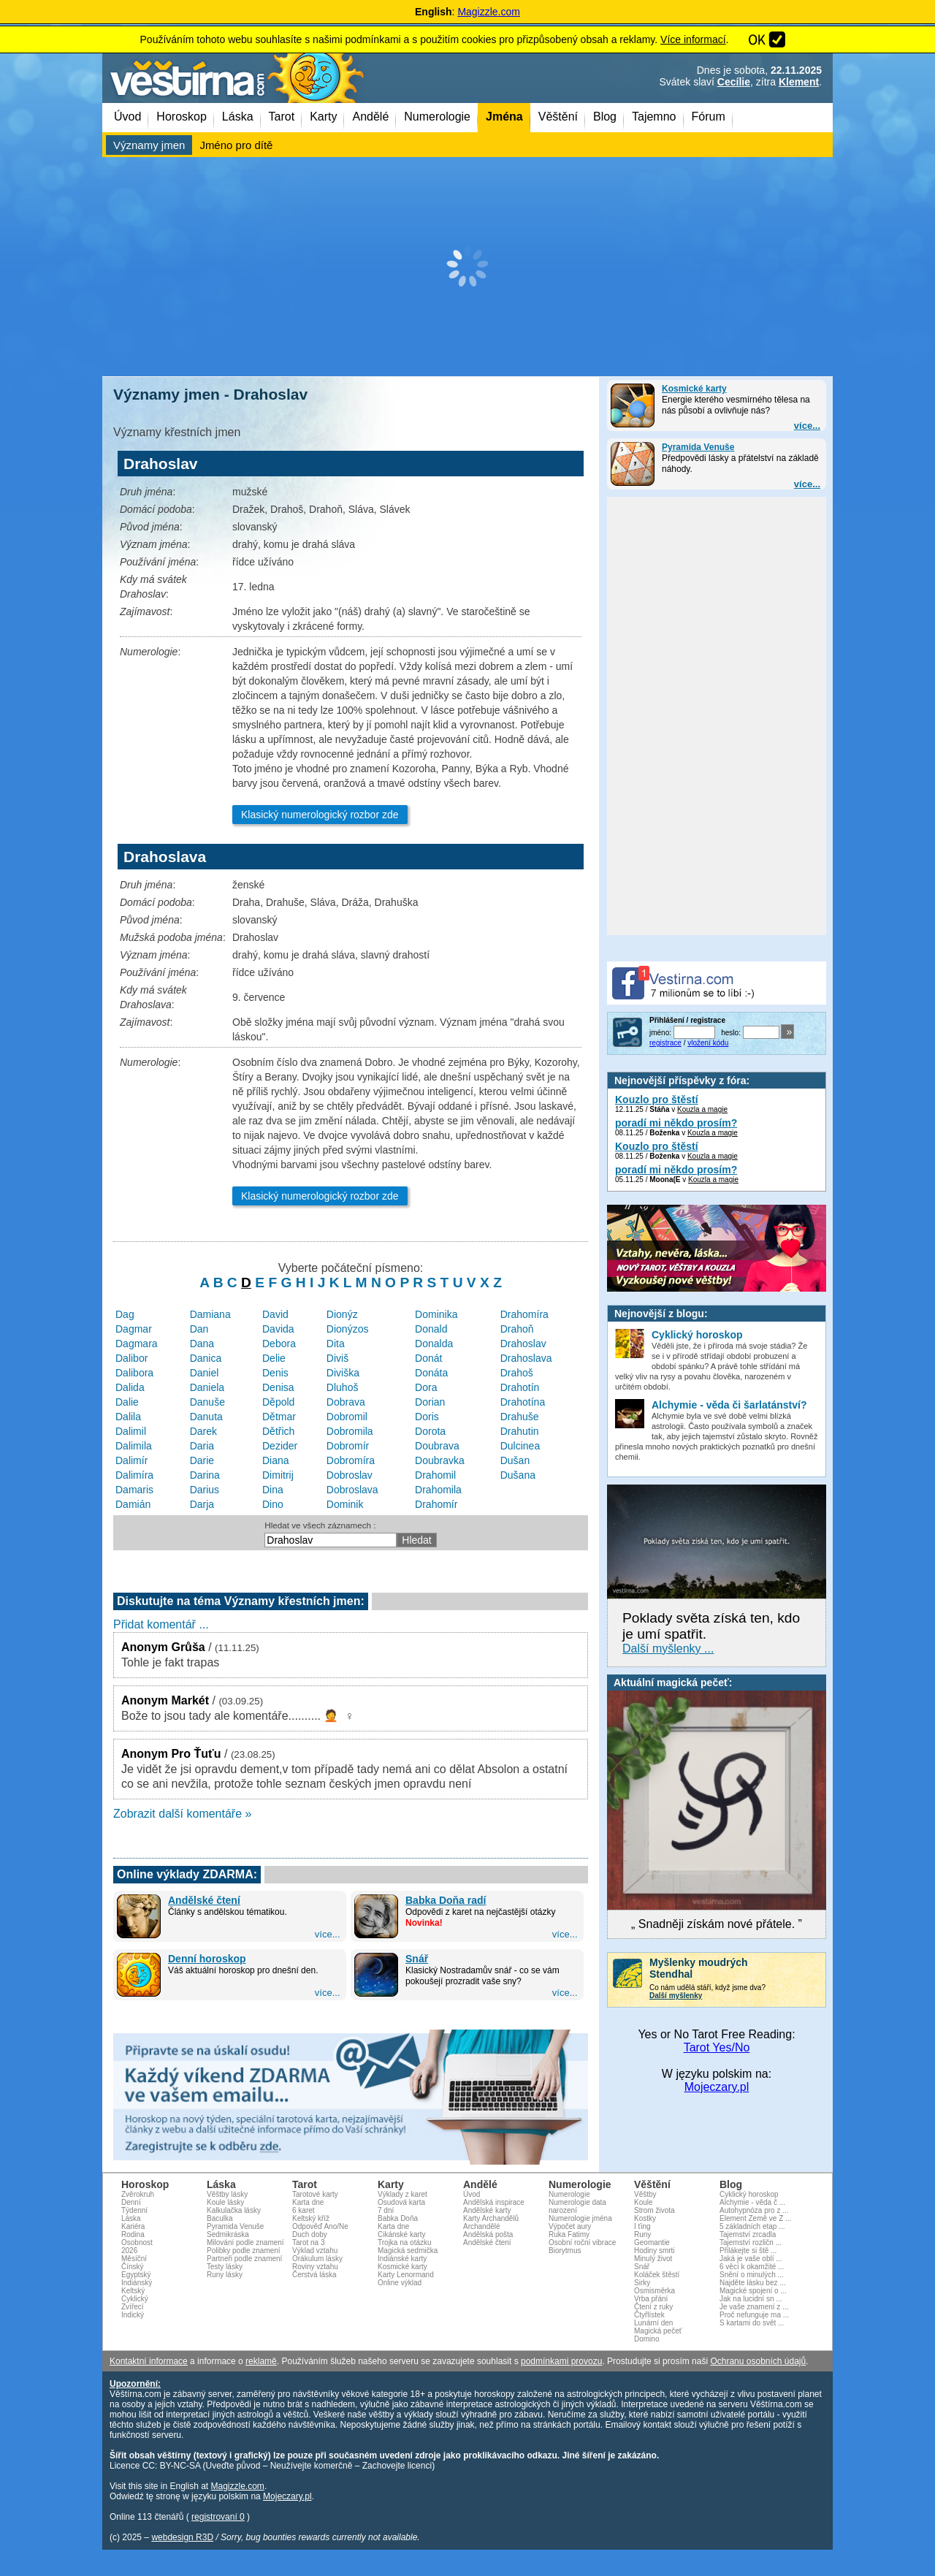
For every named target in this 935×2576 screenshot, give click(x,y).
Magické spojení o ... (753, 2291)
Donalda (434, 1343)
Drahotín (520, 1387)
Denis (275, 1373)
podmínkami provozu (561, 2361)
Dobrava (346, 1402)
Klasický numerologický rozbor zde (320, 814)
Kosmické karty (694, 389)
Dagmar (133, 1329)
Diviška (343, 1373)
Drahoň (517, 1329)
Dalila (128, 1416)
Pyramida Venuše (698, 447)
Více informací (692, 39)
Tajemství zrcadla (748, 2234)
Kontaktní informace (149, 2361)
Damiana (210, 1314)
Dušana (517, 1475)
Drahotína (522, 1402)
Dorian (430, 1402)
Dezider (279, 1446)
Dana (202, 1343)
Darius (204, 1489)
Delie (274, 1358)
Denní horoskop (207, 1959)
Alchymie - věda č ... (752, 2202)
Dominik (345, 1504)
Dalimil (130, 1431)
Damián (132, 1504)
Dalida (130, 1387)
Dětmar (279, 1416)
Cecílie (733, 82)
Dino (272, 1504)
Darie (202, 1460)
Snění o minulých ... (752, 2275)
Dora (426, 1387)
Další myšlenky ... (668, 1648)
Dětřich (278, 1431)
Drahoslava (526, 1358)
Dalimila (133, 1446)
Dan (199, 1329)
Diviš (337, 1358)
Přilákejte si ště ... (748, 2251)
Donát (428, 1358)
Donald (431, 1329)
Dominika (436, 1314)
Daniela (207, 1387)
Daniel (204, 1373)
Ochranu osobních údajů (758, 2361)
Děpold (278, 1402)
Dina (272, 1489)
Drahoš (516, 1373)
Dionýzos (348, 1329)
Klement (799, 82)
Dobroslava (352, 1489)
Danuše (207, 1402)
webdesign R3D (182, 2537)
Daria (202, 1446)
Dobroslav (350, 1475)
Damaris (134, 1489)
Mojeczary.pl (716, 2087)
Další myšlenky (675, 1996)
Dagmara (136, 1343)
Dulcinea (520, 1446)
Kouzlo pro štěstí (656, 1099)
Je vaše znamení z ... (754, 2307)
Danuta (206, 1416)
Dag (124, 1314)
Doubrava (437, 1446)
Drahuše (519, 1416)
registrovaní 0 (218, 2517)
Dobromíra (351, 1460)
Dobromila (350, 1431)
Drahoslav (523, 1343)
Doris (427, 1416)
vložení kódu (707, 1043)
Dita (336, 1343)
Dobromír (348, 1446)
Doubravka (440, 1460)
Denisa (278, 1387)
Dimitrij (278, 1475)
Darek (203, 1431)
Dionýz (342, 1314)
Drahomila (438, 1489)
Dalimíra (134, 1475)
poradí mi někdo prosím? (676, 1123)
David (275, 1314)
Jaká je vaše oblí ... (751, 2259)
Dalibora (134, 1373)
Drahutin (519, 1431)
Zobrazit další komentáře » (182, 1813)
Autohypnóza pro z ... (754, 2210)
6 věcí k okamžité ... (752, 2267)
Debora (279, 1343)
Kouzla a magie (702, 1109)
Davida (278, 1329)
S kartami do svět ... (752, 2323)
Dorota (430, 1431)
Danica (206, 1358)
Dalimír (131, 1460)
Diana (275, 1460)
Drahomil (435, 1475)
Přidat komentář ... (161, 1624)
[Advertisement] (467, 266)
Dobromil (347, 1416)
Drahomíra (524, 1314)
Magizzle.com (488, 12)
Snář (416, 1959)
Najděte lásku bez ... (753, 2283)
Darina (205, 1475)
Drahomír (436, 1504)
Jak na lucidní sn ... (751, 2299)
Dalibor (131, 1358)
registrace (665, 1043)
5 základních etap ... (752, 2226)
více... (807, 425)
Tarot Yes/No (717, 2047)
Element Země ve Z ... (755, 2218)
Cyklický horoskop (749, 2194)
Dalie (127, 1402)
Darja (202, 1504)
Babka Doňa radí (445, 1900)
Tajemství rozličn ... (751, 2242)
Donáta (431, 1373)
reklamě (261, 2361)
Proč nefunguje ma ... (754, 2315)
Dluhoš (343, 1387)
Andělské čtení (204, 1900)
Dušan (515, 1460)
